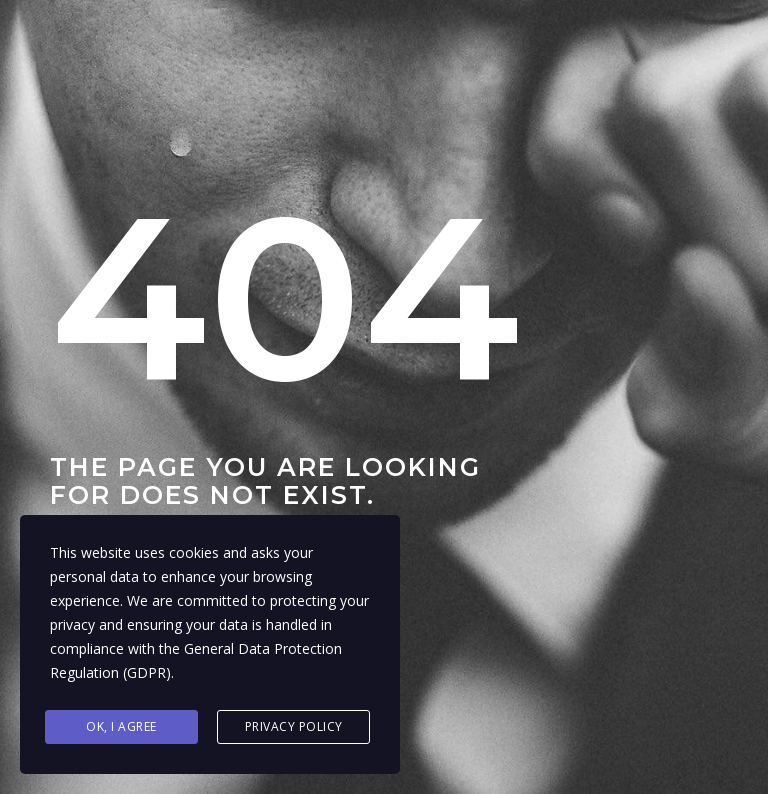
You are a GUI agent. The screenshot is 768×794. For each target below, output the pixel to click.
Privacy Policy (294, 726)
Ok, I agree (121, 726)
